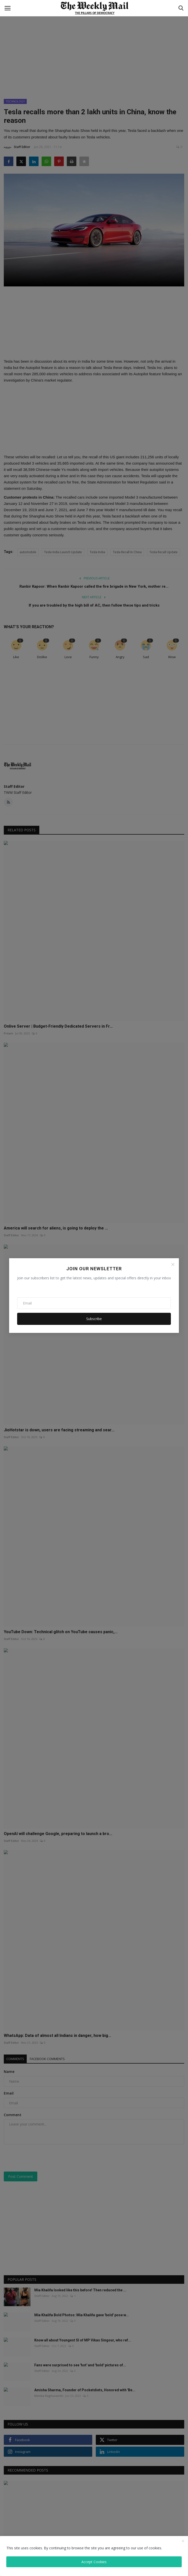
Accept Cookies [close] (94, 2561)
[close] (182, 2541)
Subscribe (94, 1318)
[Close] (173, 1264)
